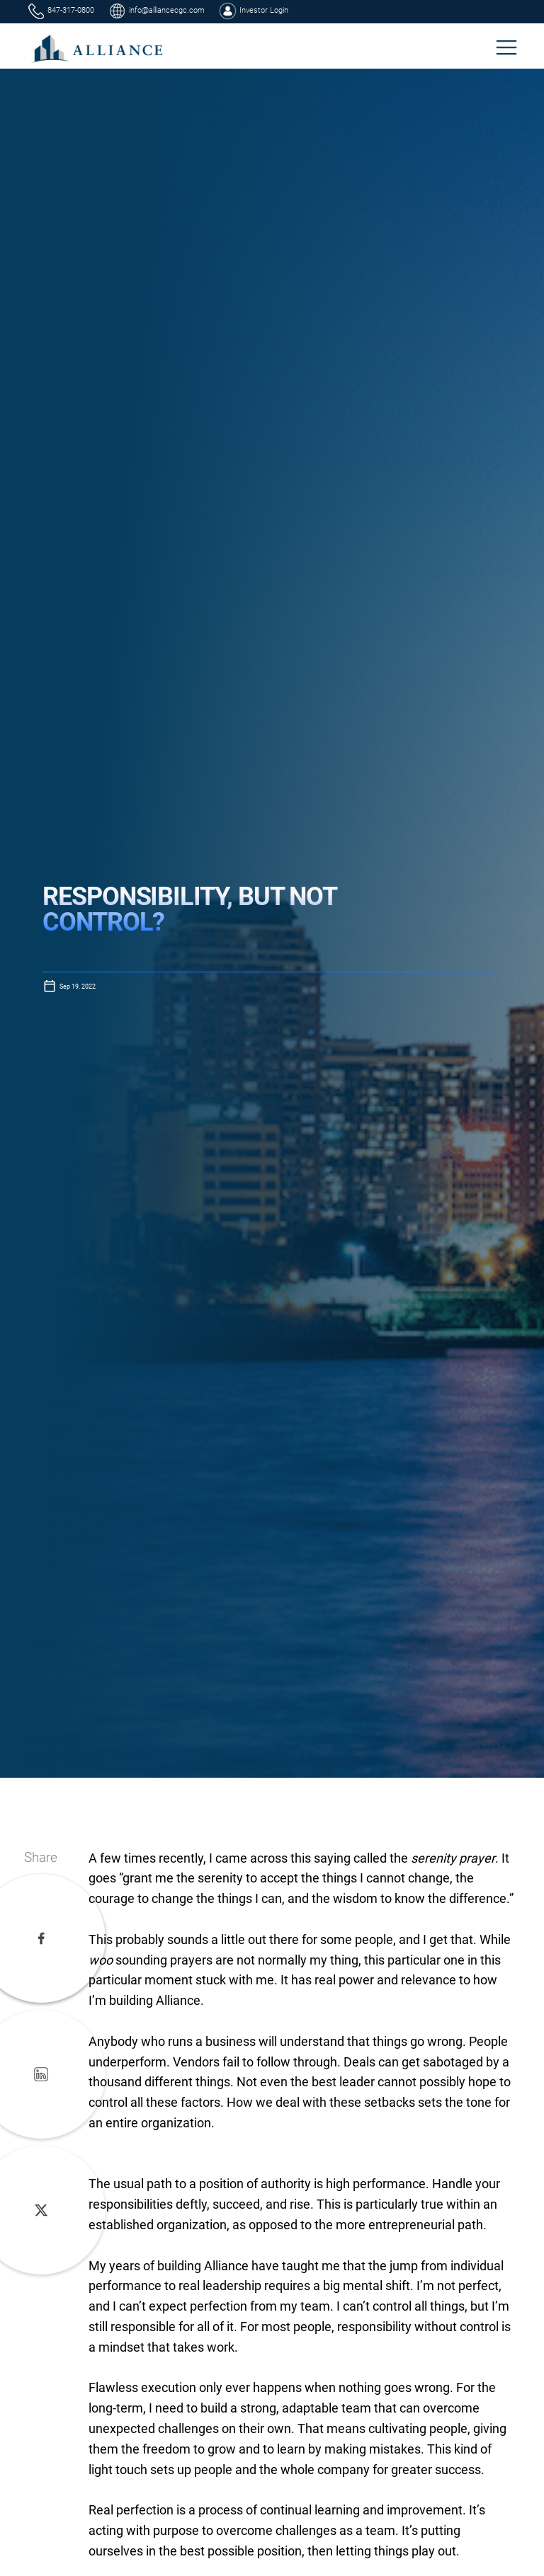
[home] (98, 48)
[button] (506, 47)
